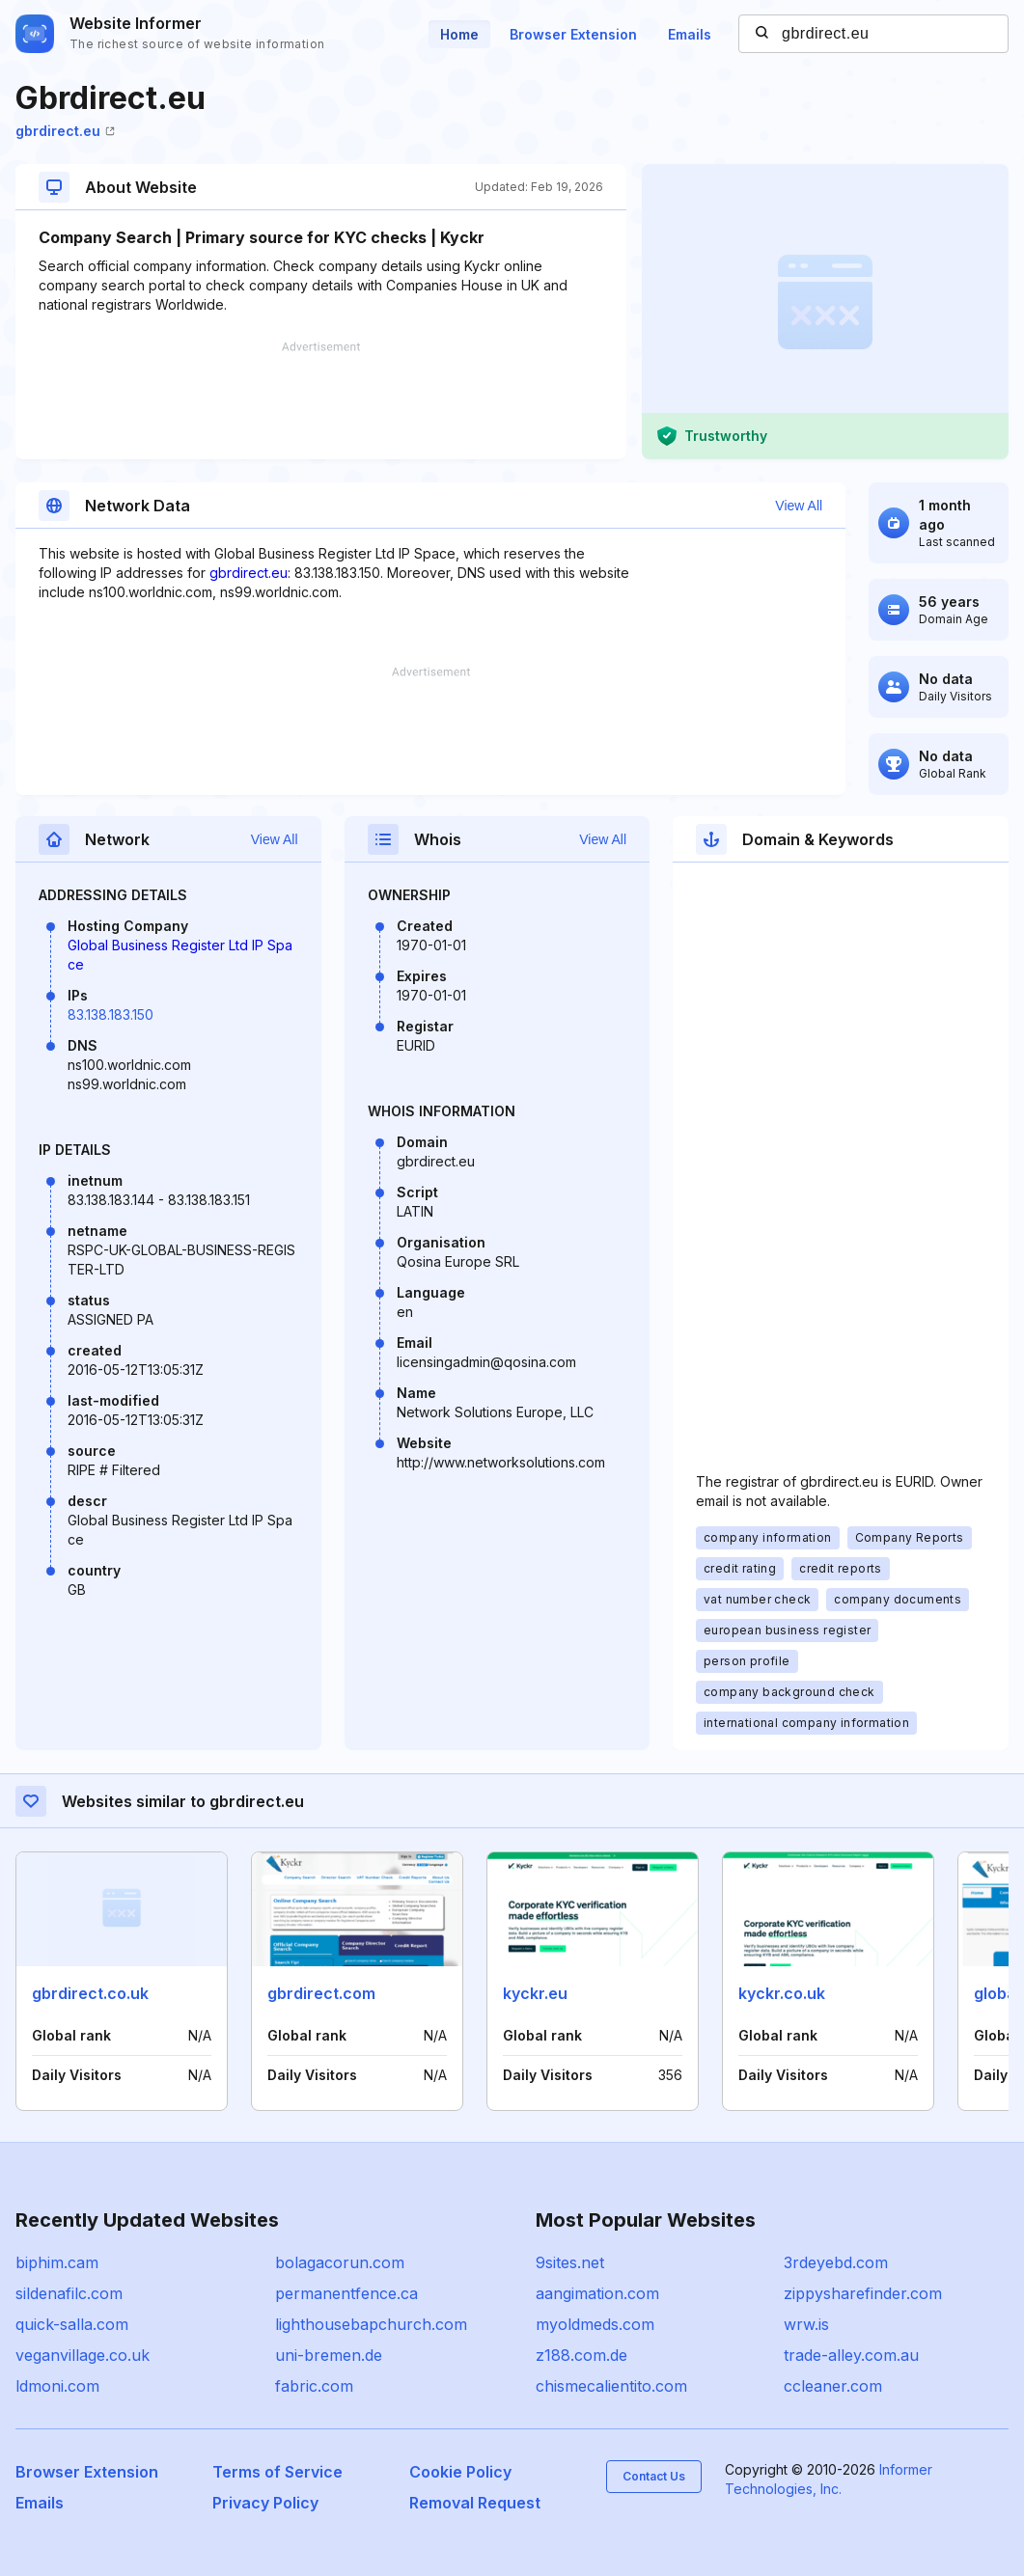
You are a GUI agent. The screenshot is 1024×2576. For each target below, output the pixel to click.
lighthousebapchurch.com (371, 2324)
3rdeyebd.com (836, 2262)
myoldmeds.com (595, 2324)
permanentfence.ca (346, 2293)
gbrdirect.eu (65, 131)
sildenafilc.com (69, 2293)
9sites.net (570, 2262)
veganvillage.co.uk (82, 2355)
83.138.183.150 (110, 1014)
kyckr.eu (535, 1993)
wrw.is (806, 2324)
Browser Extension (573, 34)
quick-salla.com (71, 2324)
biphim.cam (56, 2262)
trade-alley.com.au (851, 2355)
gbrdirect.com (321, 1993)
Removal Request (474, 2502)
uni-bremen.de (328, 2355)
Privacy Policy (265, 2502)
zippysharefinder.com (863, 2293)
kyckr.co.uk (781, 1993)
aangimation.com (597, 2293)
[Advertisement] (321, 400)
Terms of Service (277, 2471)
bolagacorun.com (339, 2262)
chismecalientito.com (611, 2386)
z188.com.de (581, 2355)
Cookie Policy (460, 2471)
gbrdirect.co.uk (90, 1993)
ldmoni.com (57, 2386)
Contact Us (654, 2476)
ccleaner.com (833, 2386)
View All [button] (798, 505)
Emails (689, 34)
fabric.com (314, 2386)
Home (459, 34)
